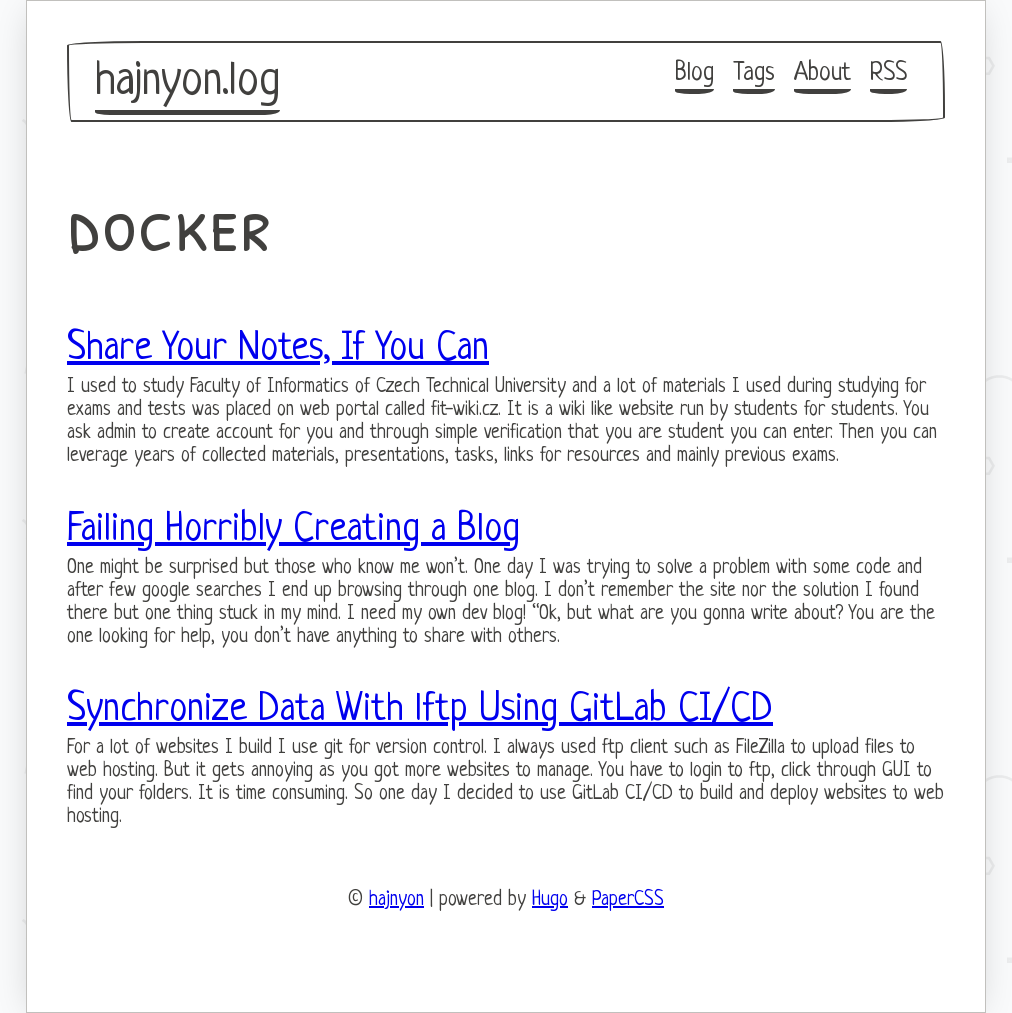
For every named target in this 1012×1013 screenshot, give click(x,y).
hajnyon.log (187, 82)
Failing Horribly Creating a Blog (293, 530)
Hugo (550, 900)
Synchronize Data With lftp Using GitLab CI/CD (420, 710)
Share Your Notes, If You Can (278, 349)
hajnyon (396, 900)
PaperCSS (628, 900)
